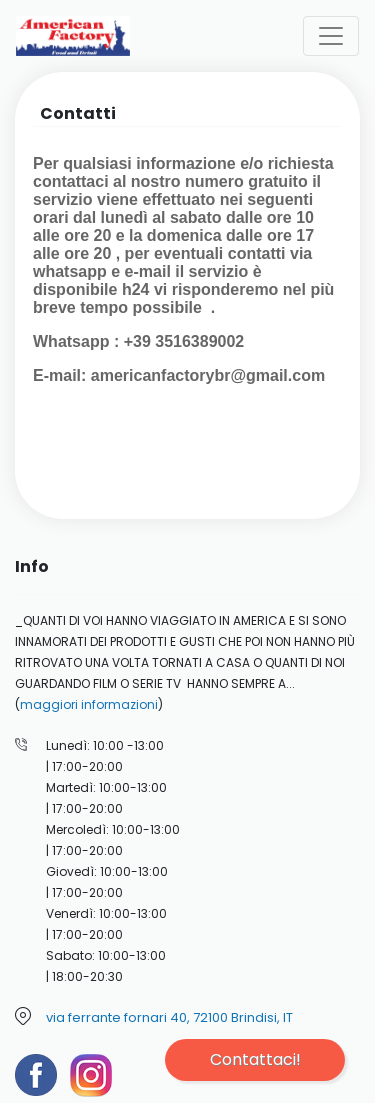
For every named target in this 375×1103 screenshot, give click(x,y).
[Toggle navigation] (331, 36)
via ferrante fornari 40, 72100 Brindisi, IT (169, 1017)
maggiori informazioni (89, 704)
